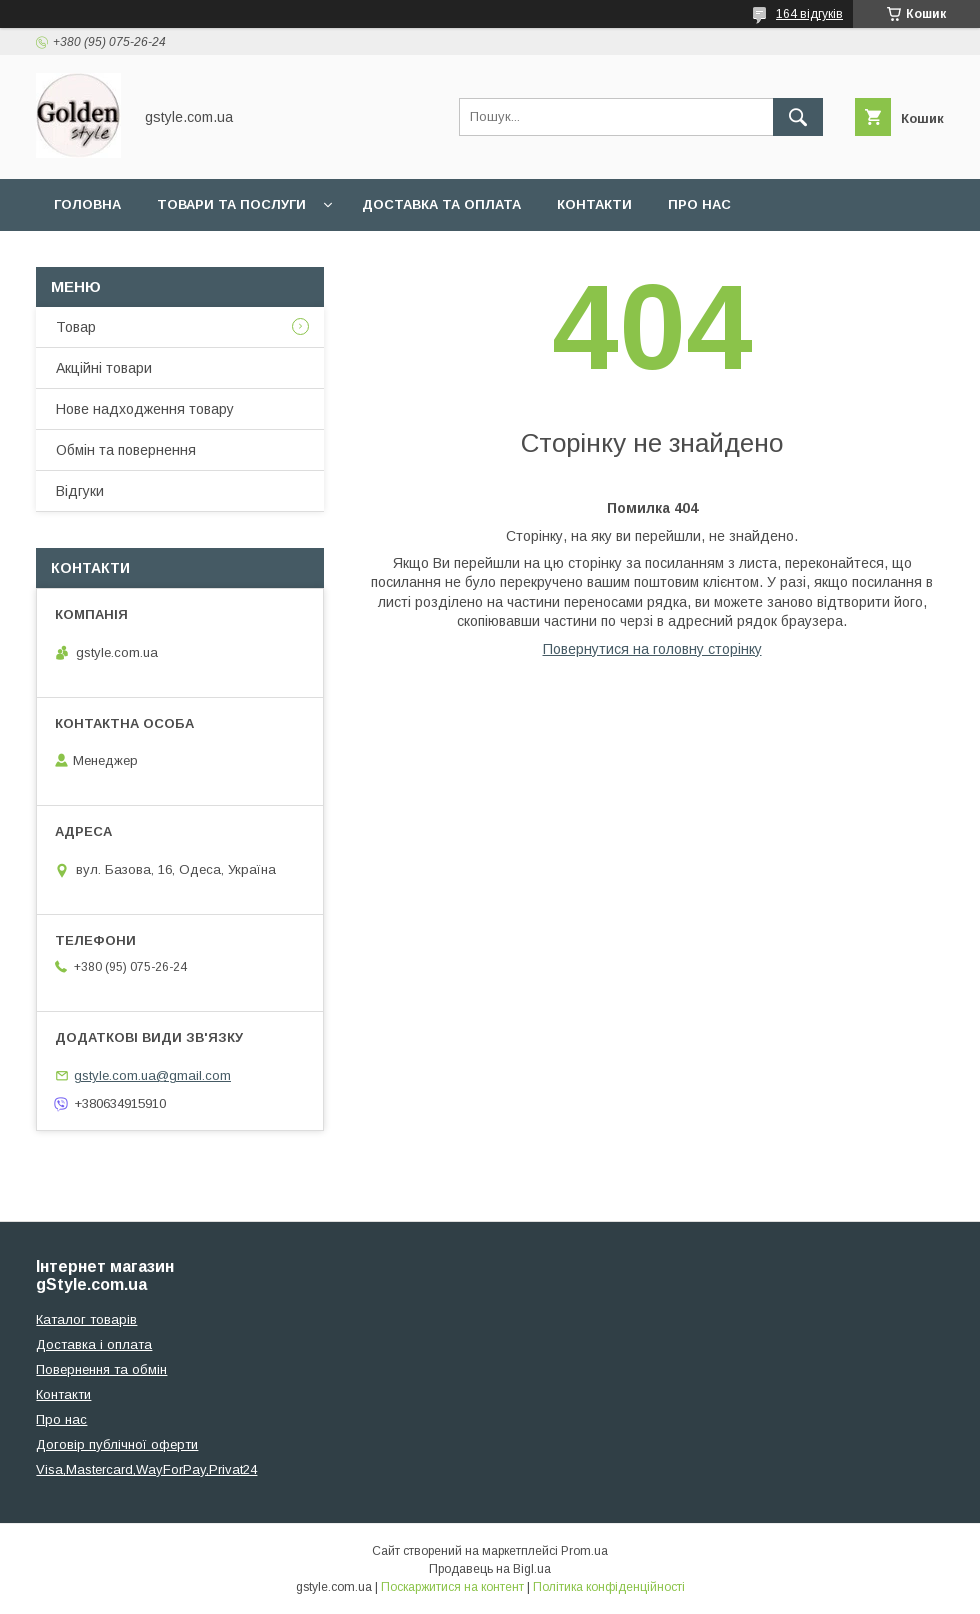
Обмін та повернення (126, 450)
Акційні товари (104, 368)
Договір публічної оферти (117, 1444)
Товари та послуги (231, 204)
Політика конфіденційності (609, 1587)
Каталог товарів (86, 1319)
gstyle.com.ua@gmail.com (152, 1075)
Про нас (699, 204)
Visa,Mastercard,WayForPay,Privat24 (146, 1469)
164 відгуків (809, 14)
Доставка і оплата (94, 1344)
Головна (87, 204)
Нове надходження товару (145, 409)
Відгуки (80, 491)
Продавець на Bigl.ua (490, 1569)
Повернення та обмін (101, 1369)
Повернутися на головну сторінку (652, 649)
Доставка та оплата (441, 204)
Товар (76, 327)
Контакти (594, 204)
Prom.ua (584, 1551)
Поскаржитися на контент (452, 1587)
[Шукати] (798, 117)
